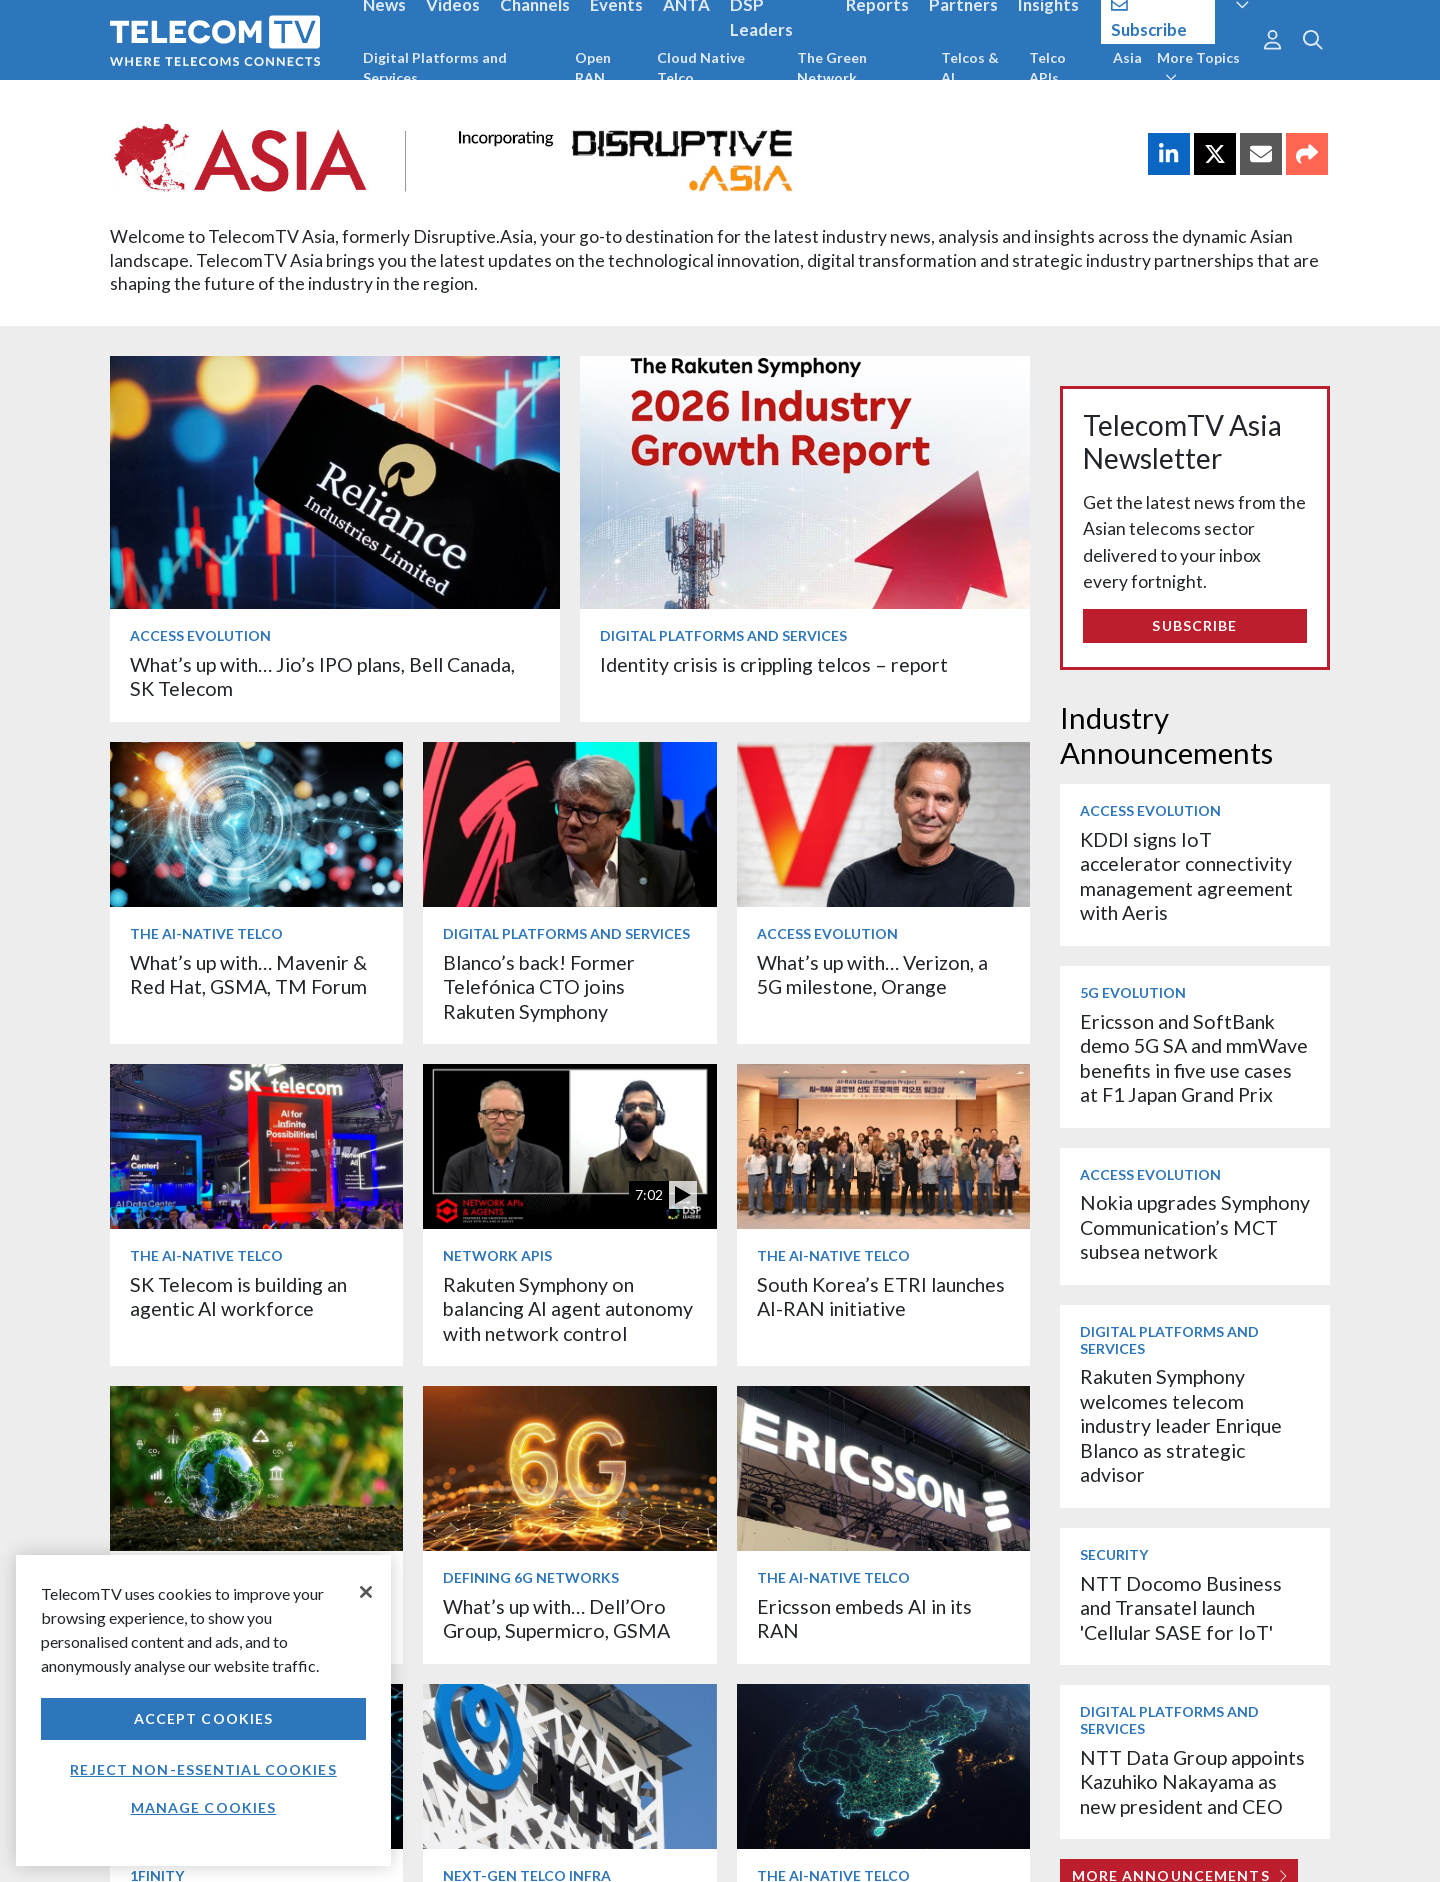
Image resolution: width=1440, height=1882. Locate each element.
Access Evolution (200, 635)
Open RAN (593, 67)
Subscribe (1194, 625)
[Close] (366, 1592)
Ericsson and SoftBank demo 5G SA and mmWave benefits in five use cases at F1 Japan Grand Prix (1194, 1058)
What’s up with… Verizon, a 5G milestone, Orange (872, 974)
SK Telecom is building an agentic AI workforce (238, 1296)
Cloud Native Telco (701, 67)
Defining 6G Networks (531, 1577)
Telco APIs (1047, 67)
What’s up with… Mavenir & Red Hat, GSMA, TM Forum (248, 974)
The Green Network (832, 67)
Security (1114, 1554)
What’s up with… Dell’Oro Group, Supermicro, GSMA (556, 1618)
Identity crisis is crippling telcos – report (774, 664)
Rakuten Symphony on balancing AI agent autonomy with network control (568, 1309)
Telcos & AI (970, 67)
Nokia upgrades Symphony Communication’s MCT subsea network (1195, 1227)
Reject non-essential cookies (203, 1769)
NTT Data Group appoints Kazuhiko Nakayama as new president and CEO (1192, 1782)
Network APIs (497, 1255)
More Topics (1198, 67)
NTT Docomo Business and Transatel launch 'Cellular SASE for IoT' (1181, 1608)
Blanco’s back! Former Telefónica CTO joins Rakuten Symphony (539, 987)
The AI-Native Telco (206, 933)
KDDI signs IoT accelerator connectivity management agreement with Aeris (1186, 876)
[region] (203, 1710)
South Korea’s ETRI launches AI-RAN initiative (881, 1296)
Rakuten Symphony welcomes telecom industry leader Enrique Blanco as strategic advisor (1181, 1425)
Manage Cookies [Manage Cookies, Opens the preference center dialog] (204, 1807)
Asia (1127, 57)
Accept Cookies (204, 1718)
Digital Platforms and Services (435, 67)
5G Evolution (1133, 992)
